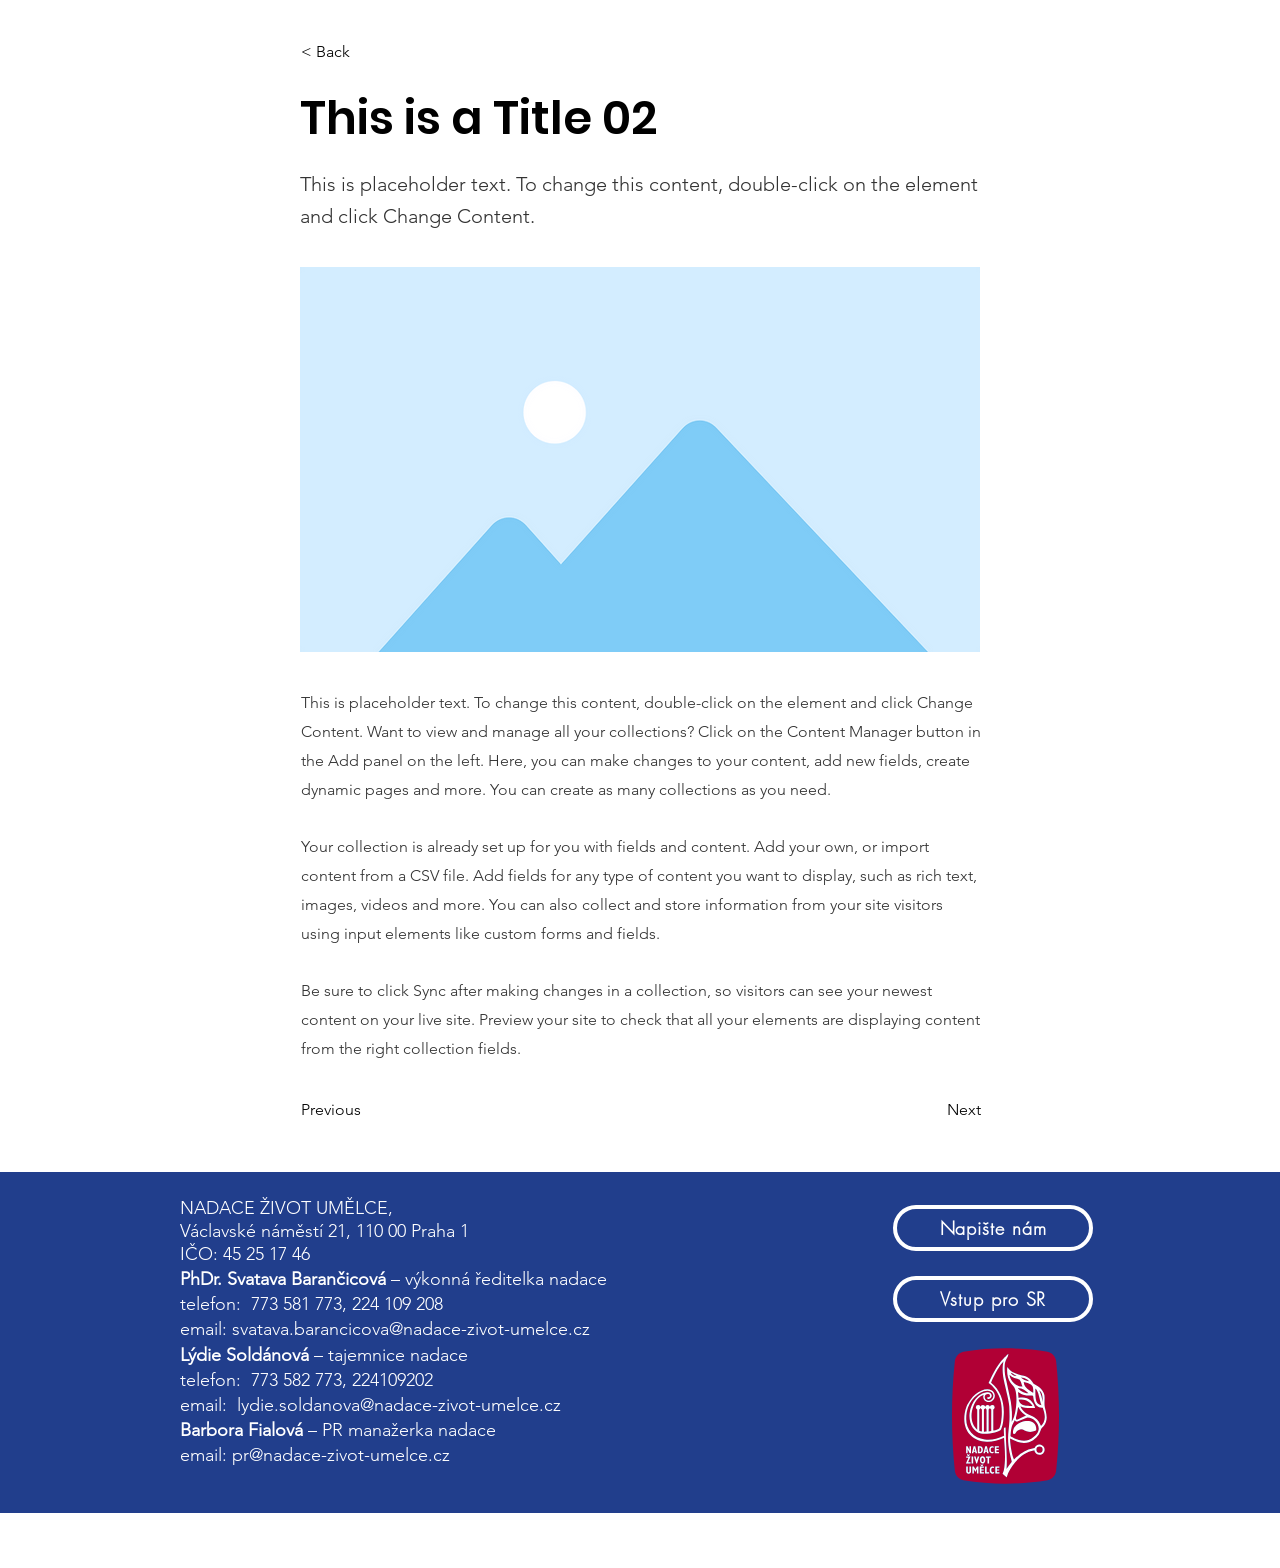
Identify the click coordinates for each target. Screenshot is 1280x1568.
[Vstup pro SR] (993, 1299)
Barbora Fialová (241, 1430)
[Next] (931, 1110)
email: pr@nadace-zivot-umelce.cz (317, 1455)
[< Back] (367, 52)
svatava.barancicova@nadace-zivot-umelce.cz (411, 1329)
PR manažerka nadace (409, 1430)
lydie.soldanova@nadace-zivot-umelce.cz (399, 1405)
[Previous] (367, 1110)
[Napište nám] (993, 1228)
